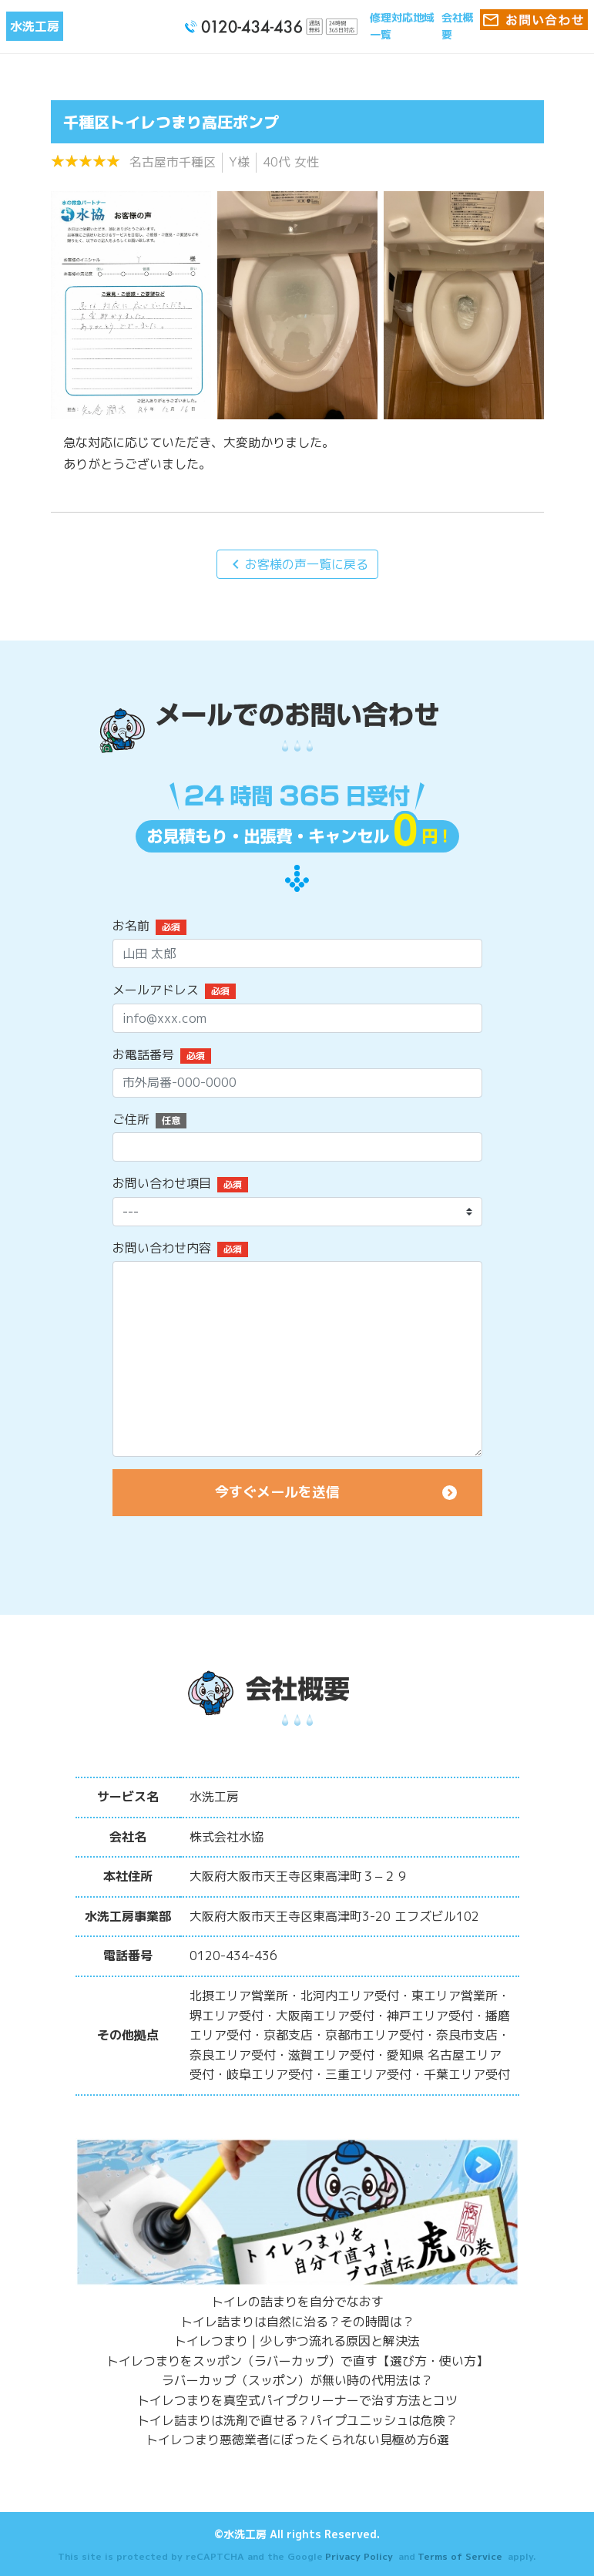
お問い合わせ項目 (161, 1183)
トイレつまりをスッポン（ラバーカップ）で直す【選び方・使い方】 (297, 2360)
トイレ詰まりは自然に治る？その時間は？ (297, 2321)
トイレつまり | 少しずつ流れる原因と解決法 (297, 2340)
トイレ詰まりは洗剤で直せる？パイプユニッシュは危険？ (297, 2420)
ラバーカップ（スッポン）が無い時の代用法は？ (297, 2380)
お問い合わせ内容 (161, 1247)
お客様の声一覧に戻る (297, 564)
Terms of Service (460, 2556)
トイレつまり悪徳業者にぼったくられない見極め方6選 (297, 2439)
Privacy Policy (359, 2556)
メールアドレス (155, 989)
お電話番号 (143, 1054)
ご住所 (130, 1119)
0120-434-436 (233, 1955)
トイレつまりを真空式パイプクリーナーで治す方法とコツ (297, 2400)
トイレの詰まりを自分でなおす (297, 2301)
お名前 (130, 925)
